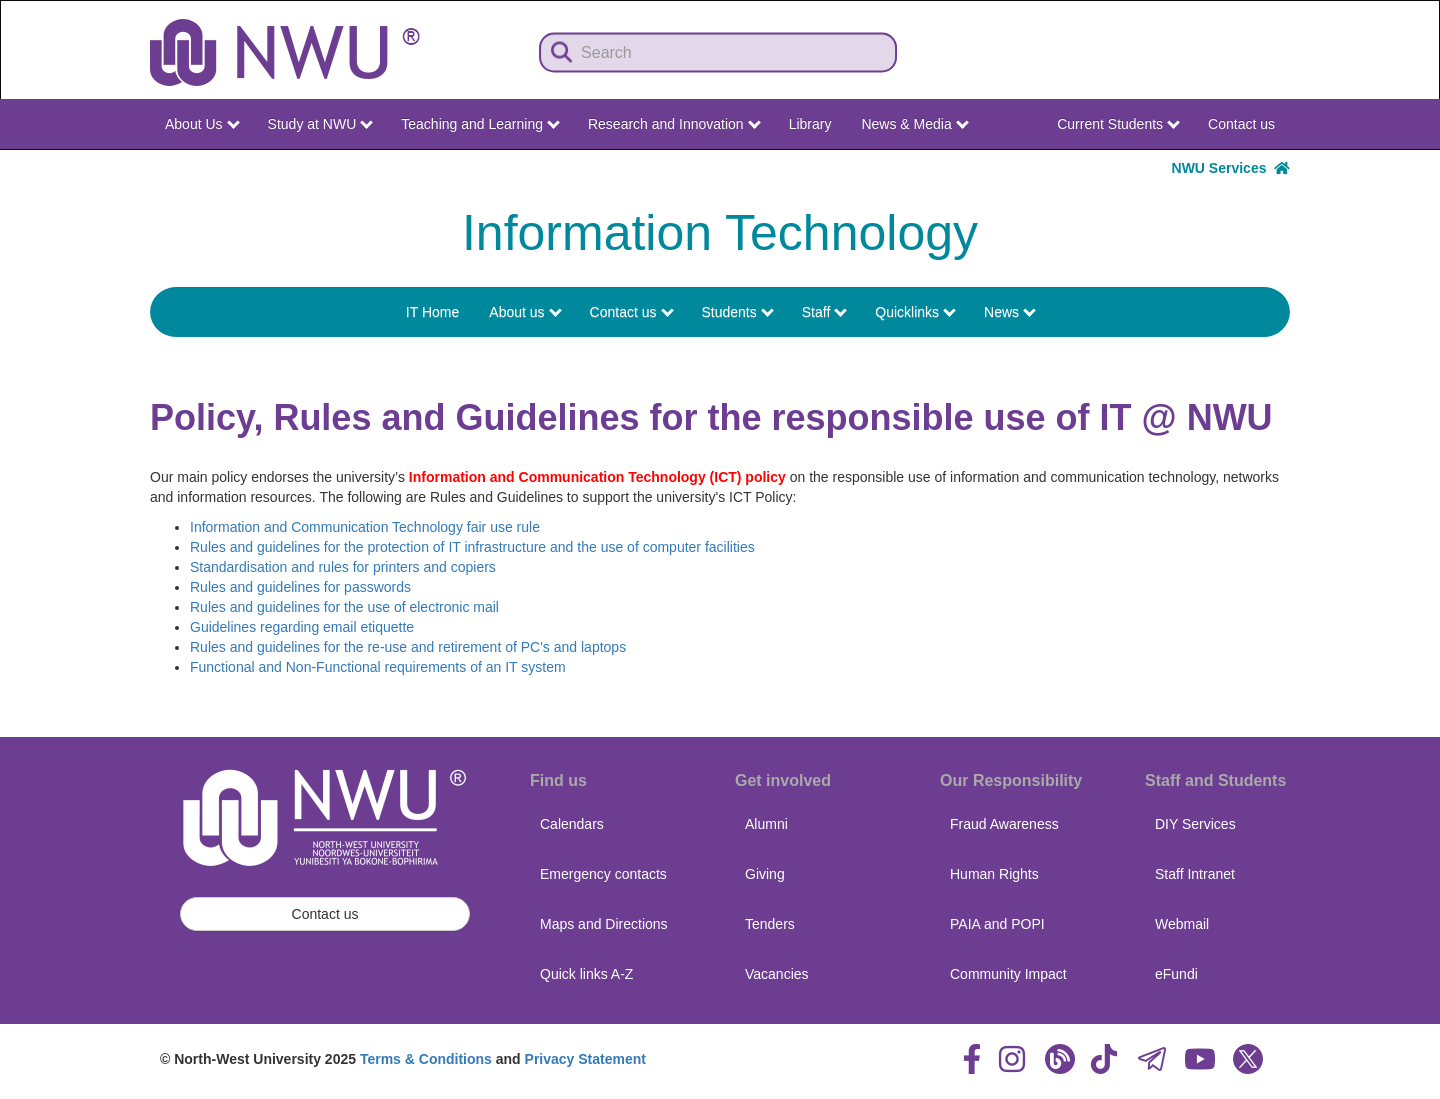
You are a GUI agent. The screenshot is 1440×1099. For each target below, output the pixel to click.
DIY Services (1195, 824)
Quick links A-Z (586, 974)
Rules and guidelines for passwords (300, 587)
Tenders (770, 924)
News (1010, 312)
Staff (824, 312)
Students (738, 312)
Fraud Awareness (1004, 824)
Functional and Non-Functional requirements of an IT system (378, 667)
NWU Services (1231, 168)
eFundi (1176, 974)
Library (810, 124)
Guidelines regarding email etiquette (302, 627)
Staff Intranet (1195, 874)
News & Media (914, 124)
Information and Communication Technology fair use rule (365, 527)
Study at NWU (321, 124)
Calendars (572, 824)
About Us (202, 124)
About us (525, 312)
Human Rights (994, 874)
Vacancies (777, 974)
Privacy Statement (585, 1059)
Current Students (1118, 124)
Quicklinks (915, 312)
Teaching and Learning (480, 124)
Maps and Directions (604, 924)
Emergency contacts (603, 874)
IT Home (432, 312)
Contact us (1241, 124)
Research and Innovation (674, 124)
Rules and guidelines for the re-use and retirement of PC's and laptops (408, 647)
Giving (765, 874)
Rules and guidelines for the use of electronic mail (344, 607)
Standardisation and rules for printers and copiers (343, 567)
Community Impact (1008, 974)
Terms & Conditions (426, 1059)
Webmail (1182, 924)
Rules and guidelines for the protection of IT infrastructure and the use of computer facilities (472, 547)
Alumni (766, 824)
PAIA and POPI (997, 924)
